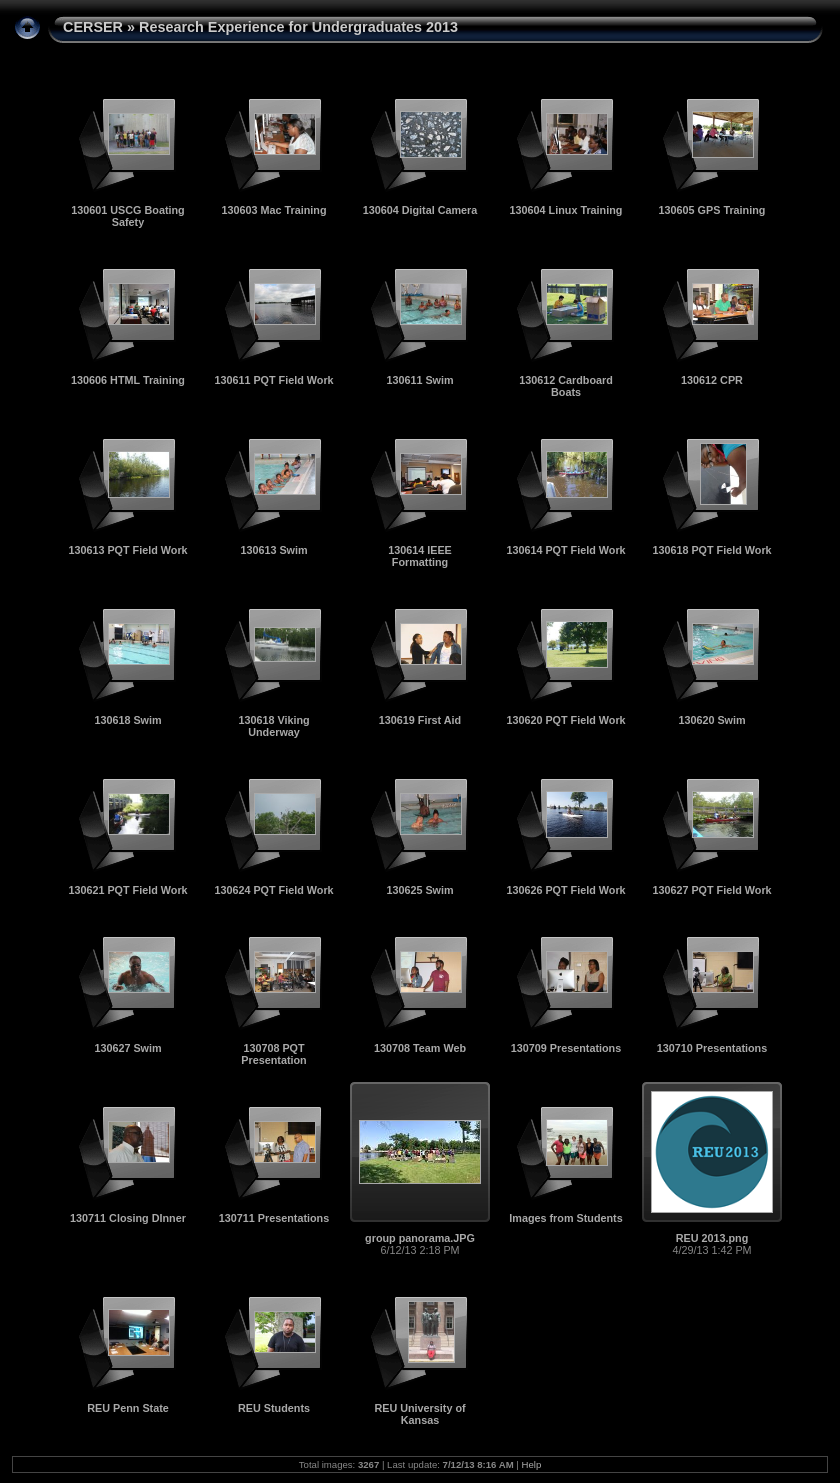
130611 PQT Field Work (273, 380)
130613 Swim (273, 550)
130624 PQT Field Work (273, 890)
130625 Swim (419, 890)
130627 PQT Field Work (711, 890)
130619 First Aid (420, 720)
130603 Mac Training (273, 210)
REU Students (274, 1408)
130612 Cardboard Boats (566, 386)
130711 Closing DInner (128, 1218)
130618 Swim (127, 720)
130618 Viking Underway (273, 726)
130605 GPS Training (712, 210)
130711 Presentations (274, 1218)
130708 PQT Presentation (273, 1054)
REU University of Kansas (419, 1414)
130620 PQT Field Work (565, 720)
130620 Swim (711, 720)
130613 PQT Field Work (127, 550)
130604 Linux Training (566, 210)
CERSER (93, 27)
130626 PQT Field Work (565, 890)
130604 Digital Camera (420, 210)
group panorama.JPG (420, 1238)
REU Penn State (128, 1408)
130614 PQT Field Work (565, 550)
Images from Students (565, 1218)
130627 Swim (127, 1048)
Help (532, 1464)
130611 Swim (419, 380)
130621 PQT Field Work (127, 890)
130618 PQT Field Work (711, 550)
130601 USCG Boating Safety (127, 216)
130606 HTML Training (128, 380)
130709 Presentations (566, 1048)
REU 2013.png (712, 1238)
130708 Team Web (420, 1048)
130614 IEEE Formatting (420, 556)
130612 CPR (712, 380)
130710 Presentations (712, 1048)
